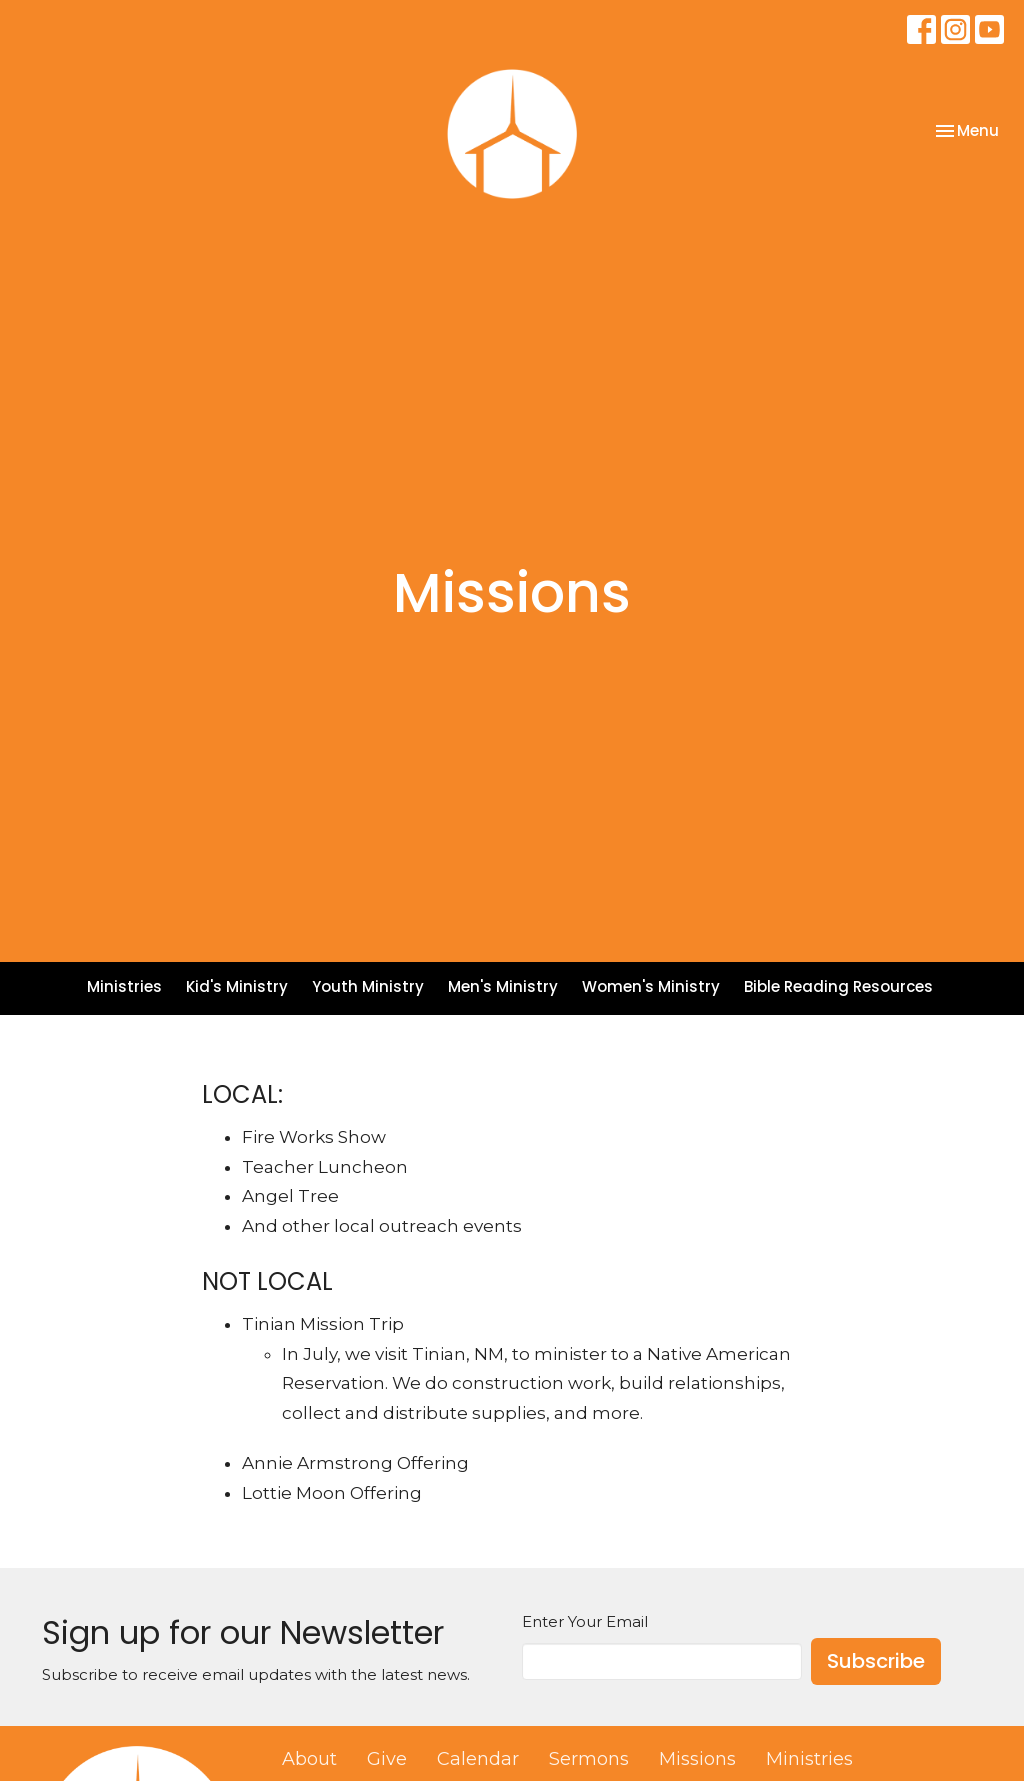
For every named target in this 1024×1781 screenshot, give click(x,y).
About (309, 1759)
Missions (697, 1759)
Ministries (124, 986)
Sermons (589, 1759)
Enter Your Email (585, 1621)
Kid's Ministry (237, 986)
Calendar (478, 1759)
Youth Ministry (368, 986)
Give (387, 1759)
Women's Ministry (651, 986)
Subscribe (876, 1661)
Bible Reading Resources (838, 986)
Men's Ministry (503, 986)
